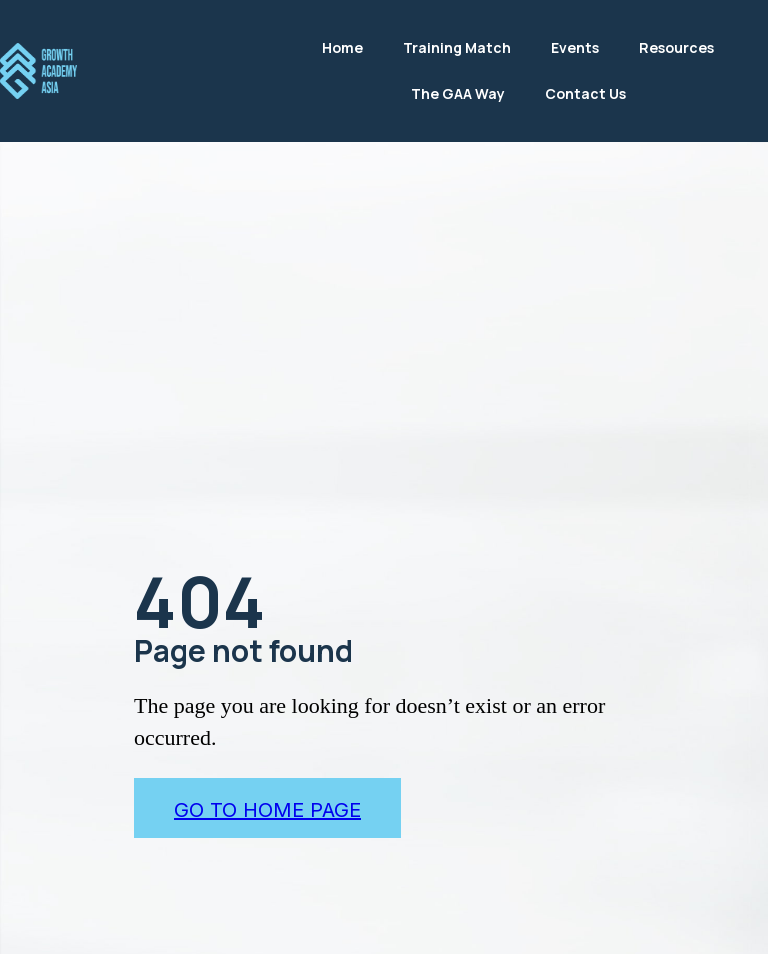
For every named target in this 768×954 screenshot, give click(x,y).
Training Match (457, 47)
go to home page (267, 810)
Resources (676, 47)
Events (575, 47)
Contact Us (585, 93)
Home (342, 47)
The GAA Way (458, 93)
